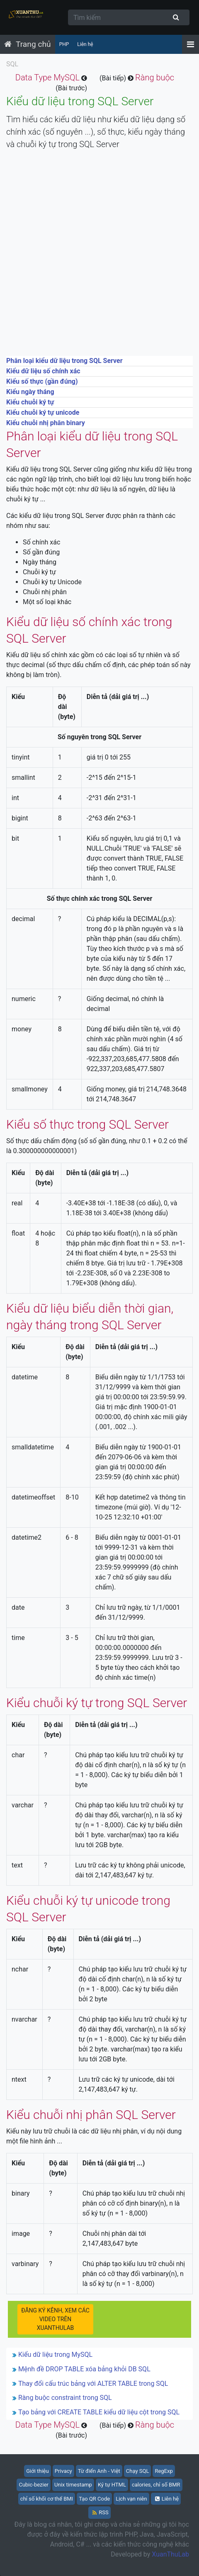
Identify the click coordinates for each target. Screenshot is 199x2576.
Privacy (63, 2471)
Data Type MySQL (47, 77)
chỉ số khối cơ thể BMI (46, 2499)
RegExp (163, 2471)
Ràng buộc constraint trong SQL (65, 2398)
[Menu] (190, 44)
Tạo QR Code (94, 2499)
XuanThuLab (170, 2554)
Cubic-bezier (34, 2485)
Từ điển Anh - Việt (99, 2471)
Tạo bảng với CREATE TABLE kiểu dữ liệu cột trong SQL (99, 2412)
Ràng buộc (154, 77)
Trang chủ (33, 44)
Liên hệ (85, 44)
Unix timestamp (73, 2485)
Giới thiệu (37, 2471)
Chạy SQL (137, 2471)
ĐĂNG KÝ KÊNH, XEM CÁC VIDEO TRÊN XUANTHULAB (55, 2319)
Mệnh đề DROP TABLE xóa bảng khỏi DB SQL (84, 2369)
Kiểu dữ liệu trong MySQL (55, 2354)
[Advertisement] (99, 256)
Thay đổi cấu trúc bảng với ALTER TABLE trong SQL (93, 2383)
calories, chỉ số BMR (156, 2485)
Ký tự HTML (112, 2485)
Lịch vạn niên (131, 2499)
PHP (64, 44)
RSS (100, 2512)
